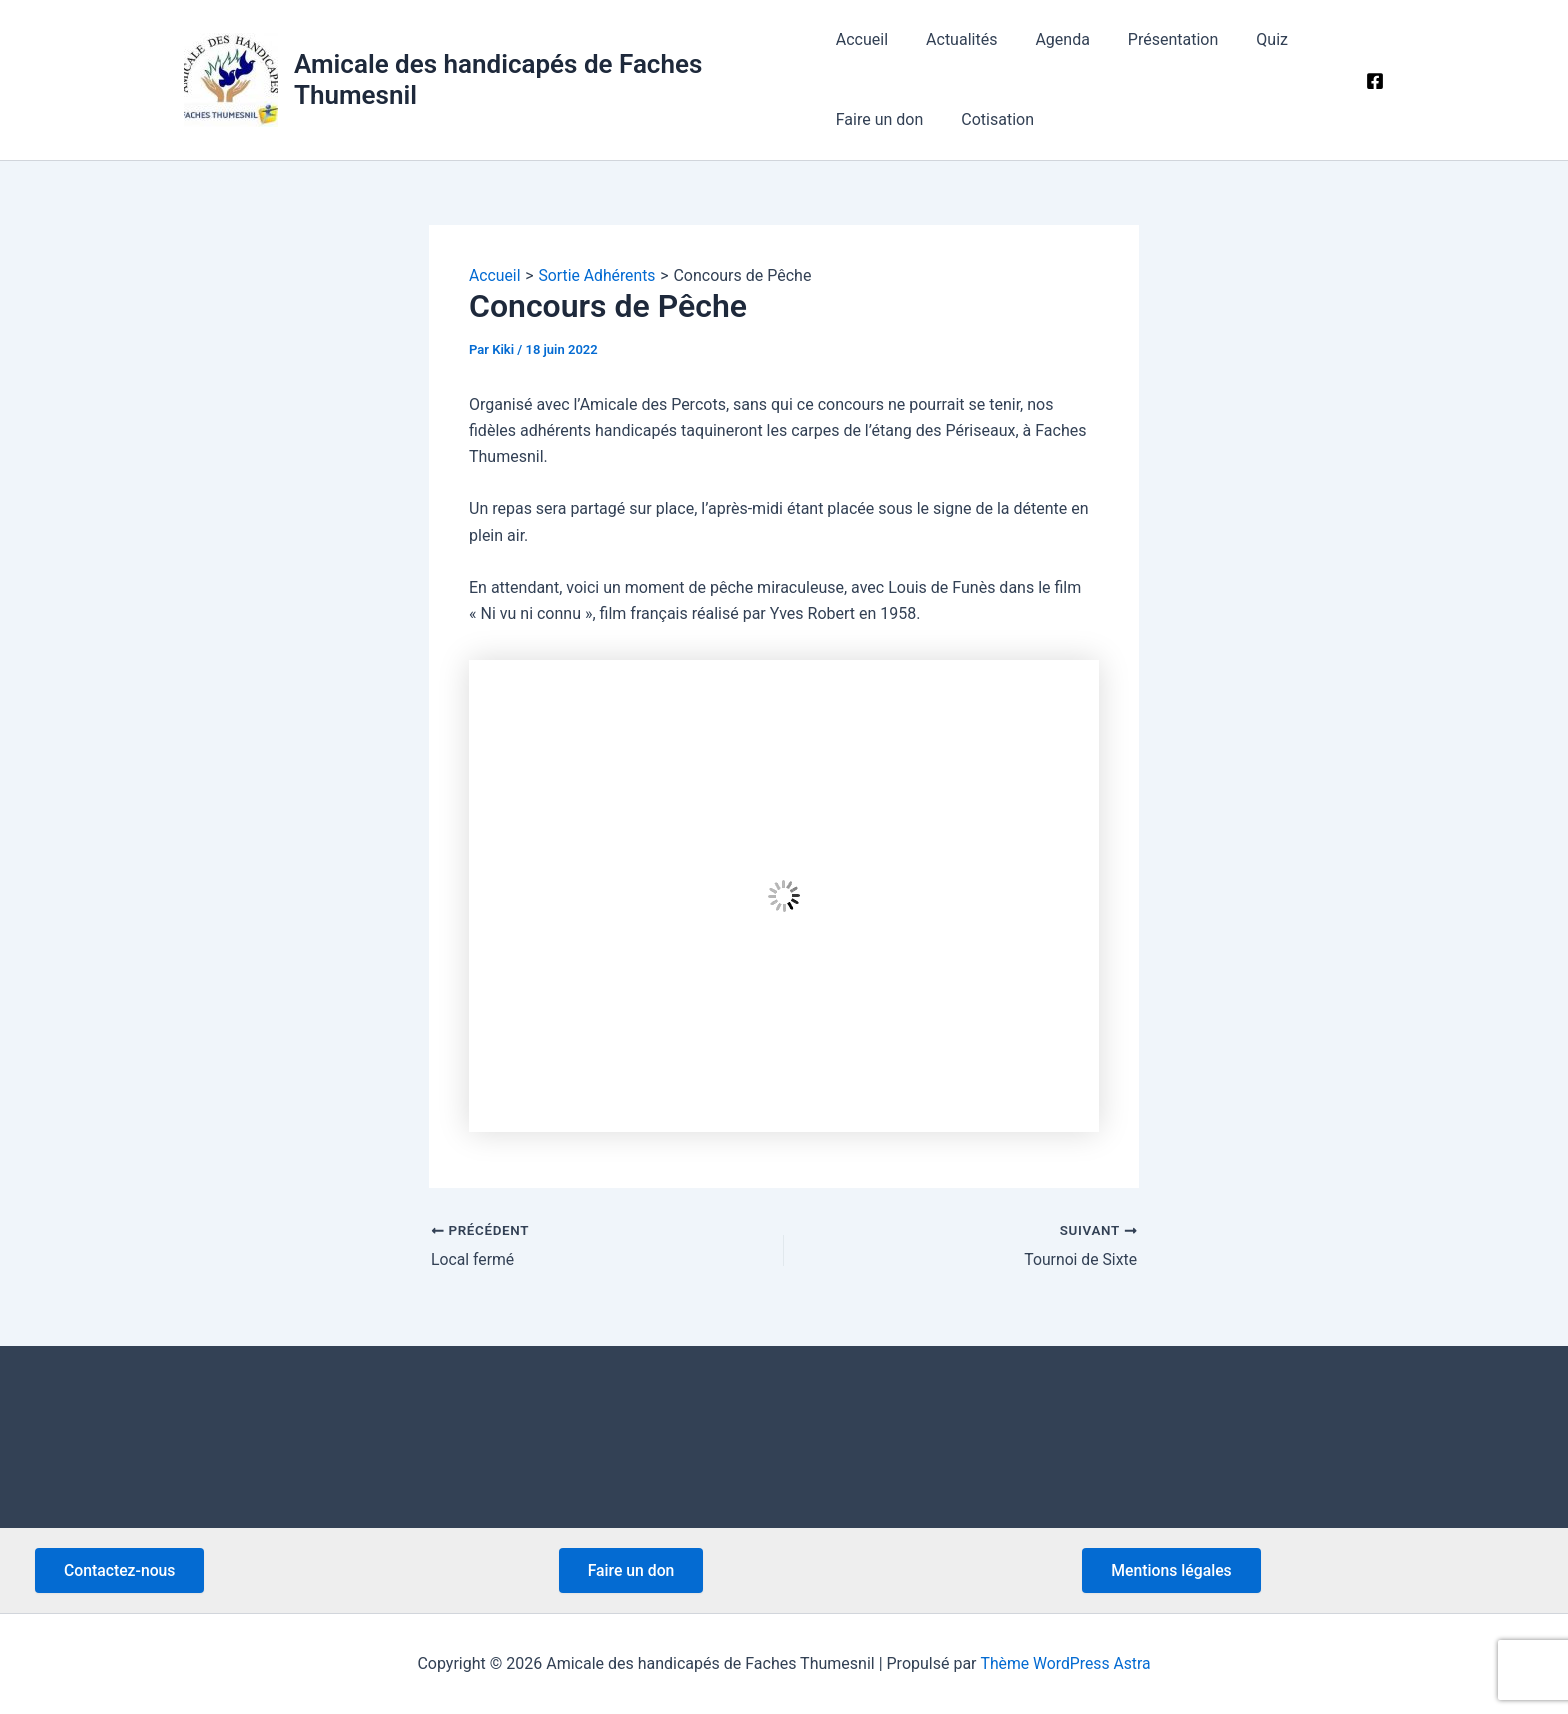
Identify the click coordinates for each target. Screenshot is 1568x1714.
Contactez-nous (121, 1569)
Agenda (1050, 39)
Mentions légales (1173, 1569)
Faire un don (880, 119)
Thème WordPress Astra (1065, 1663)
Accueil (862, 39)
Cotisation (991, 119)
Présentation (1155, 39)
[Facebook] (1375, 81)
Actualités (955, 39)
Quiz (1248, 39)
